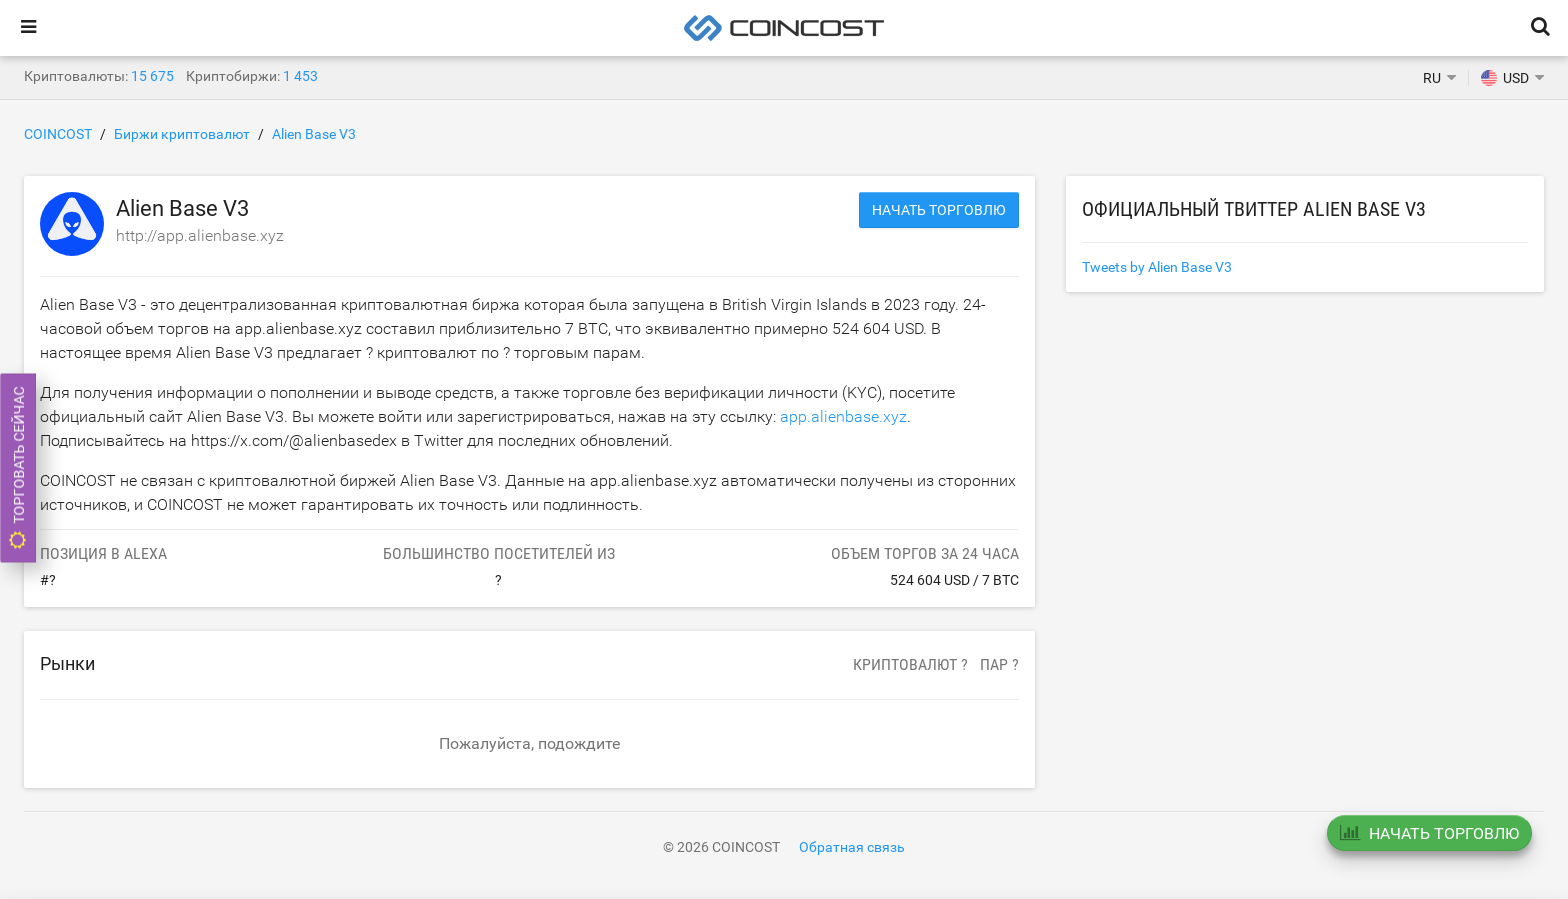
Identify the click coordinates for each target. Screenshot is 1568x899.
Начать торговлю (939, 210)
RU (1432, 78)
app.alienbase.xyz (843, 416)
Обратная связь (852, 847)
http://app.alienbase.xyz (200, 235)
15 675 (152, 76)
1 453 (300, 76)
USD (1505, 78)
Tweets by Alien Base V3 (1157, 267)
